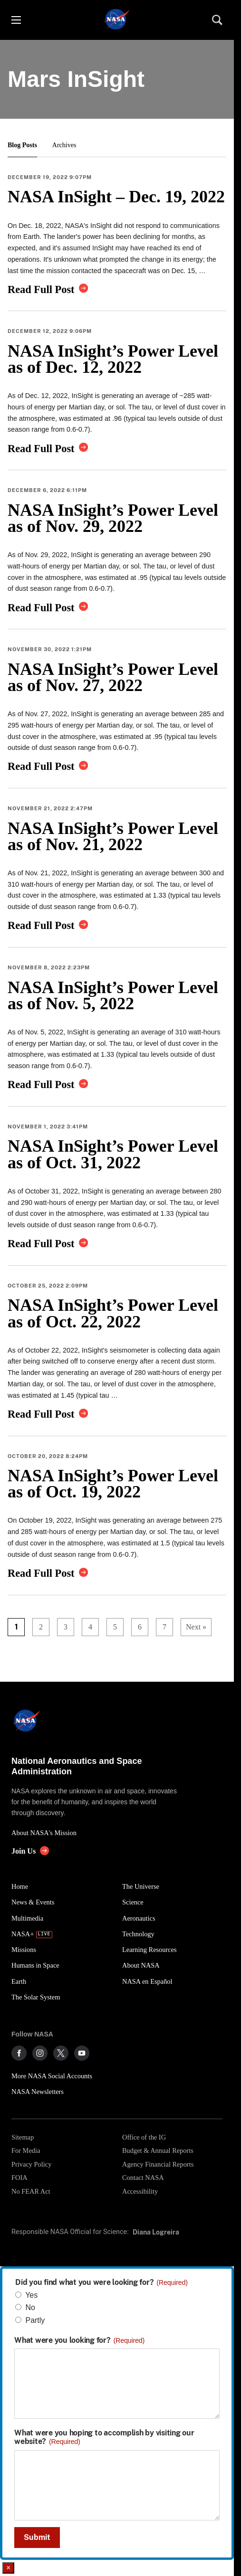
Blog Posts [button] (22, 145)
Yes (31, 2295)
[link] (48, 289)
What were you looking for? (79, 2340)
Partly (35, 2320)
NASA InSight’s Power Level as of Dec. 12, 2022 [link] (113, 359)
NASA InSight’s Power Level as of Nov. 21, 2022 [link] (113, 836)
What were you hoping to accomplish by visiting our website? (104, 2437)
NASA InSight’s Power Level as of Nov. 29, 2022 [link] (113, 518)
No (30, 2307)
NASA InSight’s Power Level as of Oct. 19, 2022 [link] (113, 1483)
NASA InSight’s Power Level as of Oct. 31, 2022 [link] (113, 1154)
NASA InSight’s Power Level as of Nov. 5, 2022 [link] (113, 995)
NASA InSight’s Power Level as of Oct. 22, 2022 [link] (113, 1313)
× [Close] (8, 2568)
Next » (196, 1627)
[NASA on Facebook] (19, 2053)
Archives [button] (64, 145)
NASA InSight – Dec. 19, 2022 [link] (116, 196)
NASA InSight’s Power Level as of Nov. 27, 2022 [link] (113, 677)
